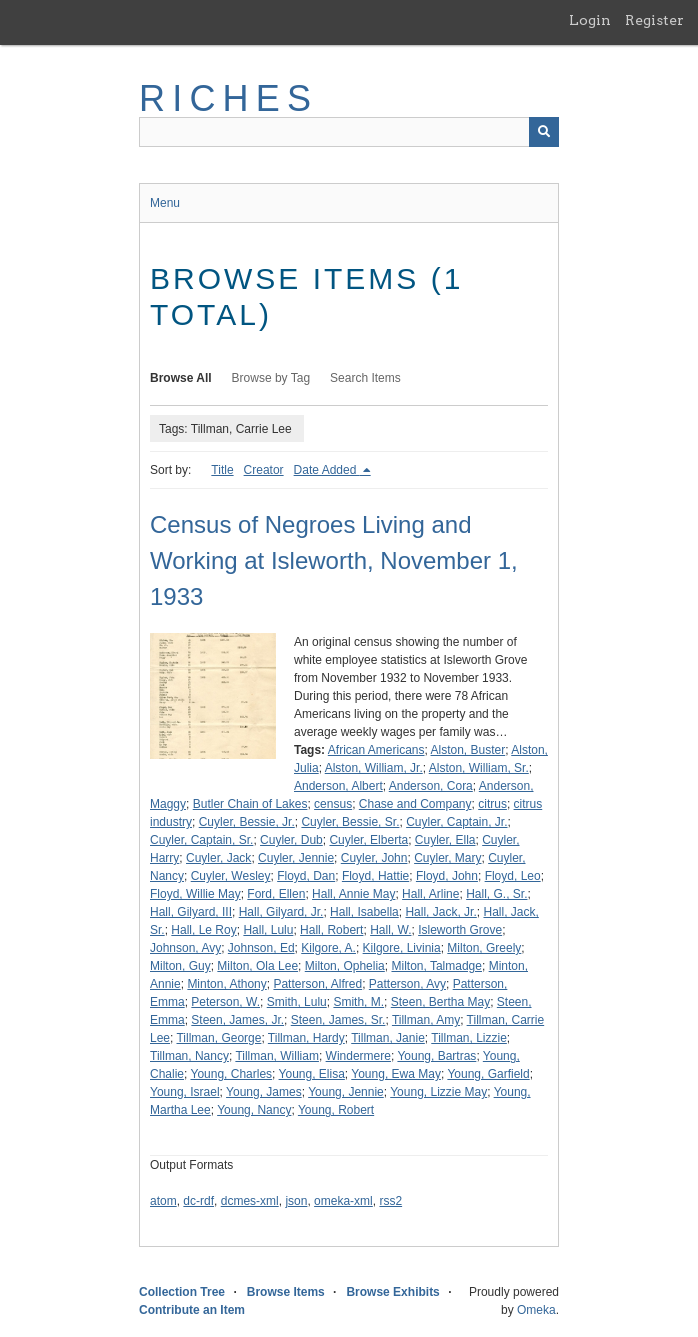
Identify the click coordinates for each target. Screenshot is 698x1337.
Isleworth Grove (460, 930)
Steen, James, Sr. (338, 1020)
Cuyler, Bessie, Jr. (247, 822)
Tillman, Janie (388, 1038)
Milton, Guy (180, 966)
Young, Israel (185, 1092)
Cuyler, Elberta (368, 840)
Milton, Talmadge (436, 966)
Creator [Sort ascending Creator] (264, 470)
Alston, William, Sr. (479, 768)
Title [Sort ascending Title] (222, 470)
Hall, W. (390, 930)
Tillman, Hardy (306, 1038)
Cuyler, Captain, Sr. (201, 840)
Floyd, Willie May (195, 894)
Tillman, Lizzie (469, 1038)
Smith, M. (358, 1002)
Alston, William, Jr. (374, 768)
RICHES (228, 98)
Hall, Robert (331, 930)
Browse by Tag (271, 378)
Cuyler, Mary (447, 858)
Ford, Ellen (276, 894)
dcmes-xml (250, 1201)
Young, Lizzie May (438, 1092)
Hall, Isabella (364, 912)
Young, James (264, 1092)
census (333, 804)
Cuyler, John (374, 858)
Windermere (358, 1056)
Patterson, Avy (407, 984)
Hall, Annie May (353, 894)
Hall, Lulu (268, 930)
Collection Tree (182, 1292)
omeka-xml (343, 1201)
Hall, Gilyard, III (191, 912)
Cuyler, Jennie (296, 858)
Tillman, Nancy (189, 1056)
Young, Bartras (436, 1056)
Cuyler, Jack (218, 858)
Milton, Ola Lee (257, 966)
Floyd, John (447, 876)
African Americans (376, 750)
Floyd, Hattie (375, 876)
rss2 (390, 1201)
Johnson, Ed (261, 948)
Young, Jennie (346, 1092)
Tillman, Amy (426, 1020)
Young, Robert (336, 1110)
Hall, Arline (430, 894)
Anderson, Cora (431, 786)
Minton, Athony (226, 984)
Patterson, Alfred (317, 984)
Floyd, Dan (306, 876)
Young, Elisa (312, 1074)
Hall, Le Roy (203, 930)
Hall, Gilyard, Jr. (281, 912)
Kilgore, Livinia (402, 948)
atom (163, 1201)
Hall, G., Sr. (496, 894)
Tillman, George (218, 1038)
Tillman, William (277, 1056)
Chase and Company (415, 804)
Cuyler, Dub (291, 840)
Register (654, 20)
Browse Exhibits (392, 1292)
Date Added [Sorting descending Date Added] (327, 470)
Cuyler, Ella (445, 840)
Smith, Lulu (297, 1002)
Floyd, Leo (513, 876)
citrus (492, 804)
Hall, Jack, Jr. (440, 912)
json (296, 1201)
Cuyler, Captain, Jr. (456, 822)
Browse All (181, 378)
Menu (165, 203)
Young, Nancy (254, 1110)
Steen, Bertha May (440, 1002)
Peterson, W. (225, 1002)
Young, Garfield (488, 1074)
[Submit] (544, 132)
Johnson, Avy (185, 948)
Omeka (536, 1310)
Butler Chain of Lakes (250, 804)
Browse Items (286, 1292)
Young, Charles (231, 1074)
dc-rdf (198, 1201)
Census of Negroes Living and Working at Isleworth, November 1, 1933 (334, 560)
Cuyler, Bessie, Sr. (350, 822)
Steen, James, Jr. (237, 1020)
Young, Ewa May (396, 1074)
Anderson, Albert (338, 786)
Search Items (365, 378)
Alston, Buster (468, 750)
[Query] (349, 132)
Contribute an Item (192, 1310)
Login (590, 20)
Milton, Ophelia (345, 966)
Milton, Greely (484, 948)
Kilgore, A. (328, 948)
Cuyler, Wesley (231, 876)
